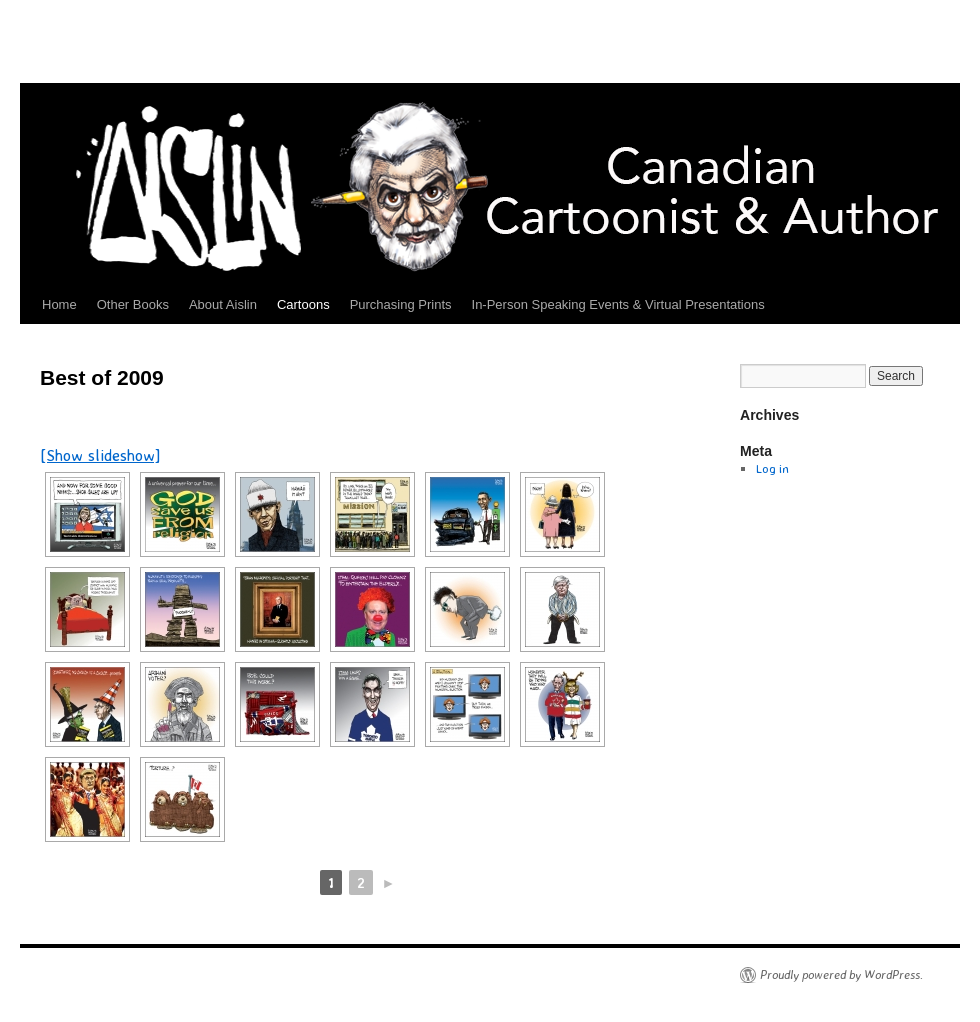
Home (59, 304)
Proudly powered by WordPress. (841, 974)
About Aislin (223, 304)
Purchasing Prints (401, 304)
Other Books (133, 304)
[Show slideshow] (100, 455)
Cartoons (303, 304)
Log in (772, 468)
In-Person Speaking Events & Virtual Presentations (618, 304)
